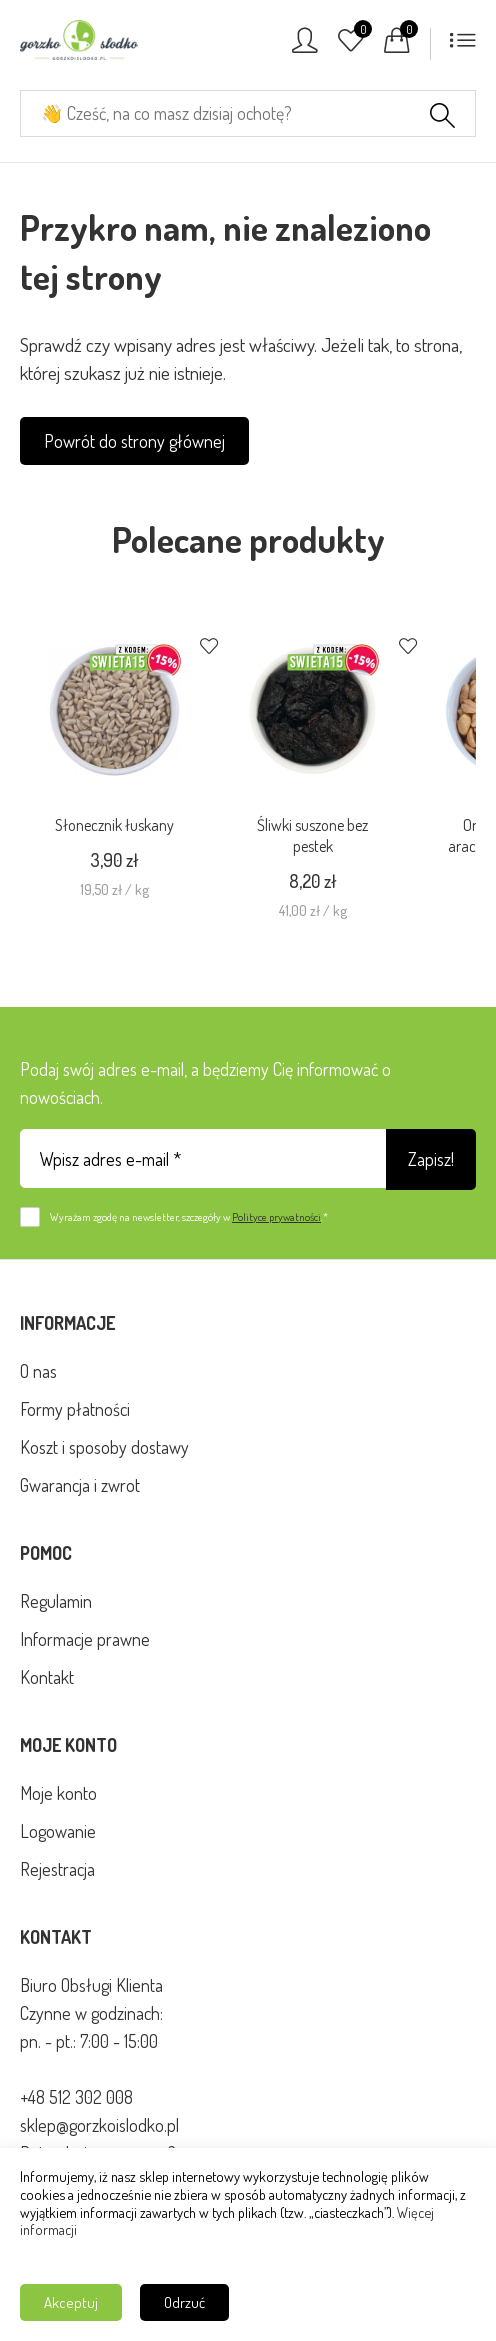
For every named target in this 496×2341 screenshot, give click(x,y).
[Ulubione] (351, 46)
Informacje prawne (85, 1639)
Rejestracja (57, 1869)
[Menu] (463, 46)
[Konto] (305, 46)
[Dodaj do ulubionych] (209, 648)
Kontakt (47, 1677)
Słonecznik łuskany (114, 825)
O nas (38, 1371)
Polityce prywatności (276, 1216)
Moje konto (58, 1793)
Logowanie (58, 1831)
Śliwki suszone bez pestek (312, 835)
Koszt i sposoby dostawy (104, 1447)
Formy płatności (75, 1409)
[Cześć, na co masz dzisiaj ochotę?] (248, 113)
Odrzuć (184, 2302)
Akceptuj (71, 2302)
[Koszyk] (397, 46)
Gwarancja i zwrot (80, 1485)
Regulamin (56, 1601)
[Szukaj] (442, 118)
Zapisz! (431, 1159)
